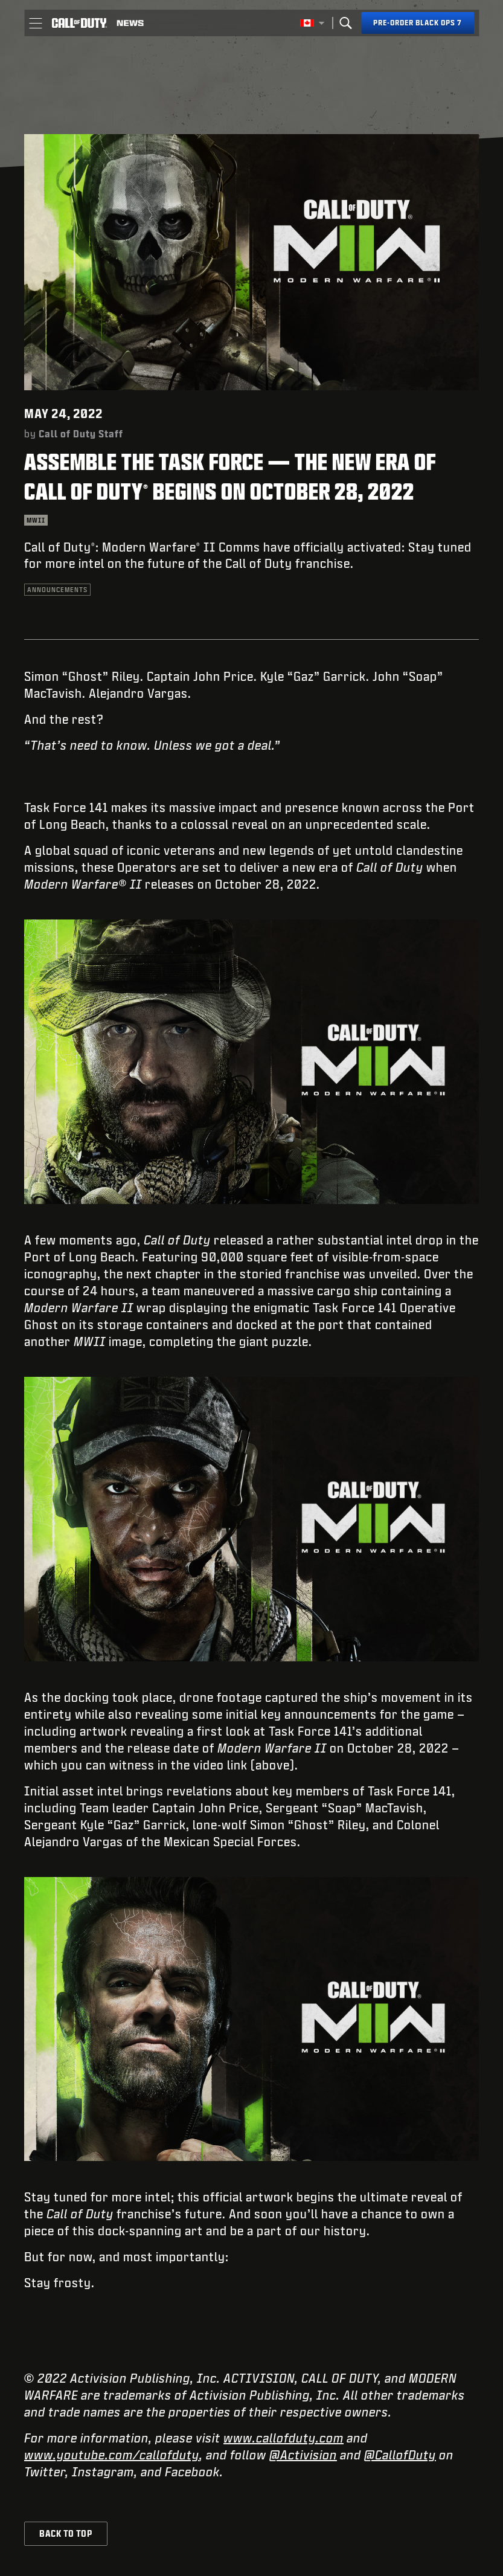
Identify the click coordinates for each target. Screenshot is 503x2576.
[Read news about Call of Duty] (130, 23)
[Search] (345, 23)
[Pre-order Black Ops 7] (417, 23)
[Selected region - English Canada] (312, 23)
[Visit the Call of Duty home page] (79, 23)
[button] (35, 23)
